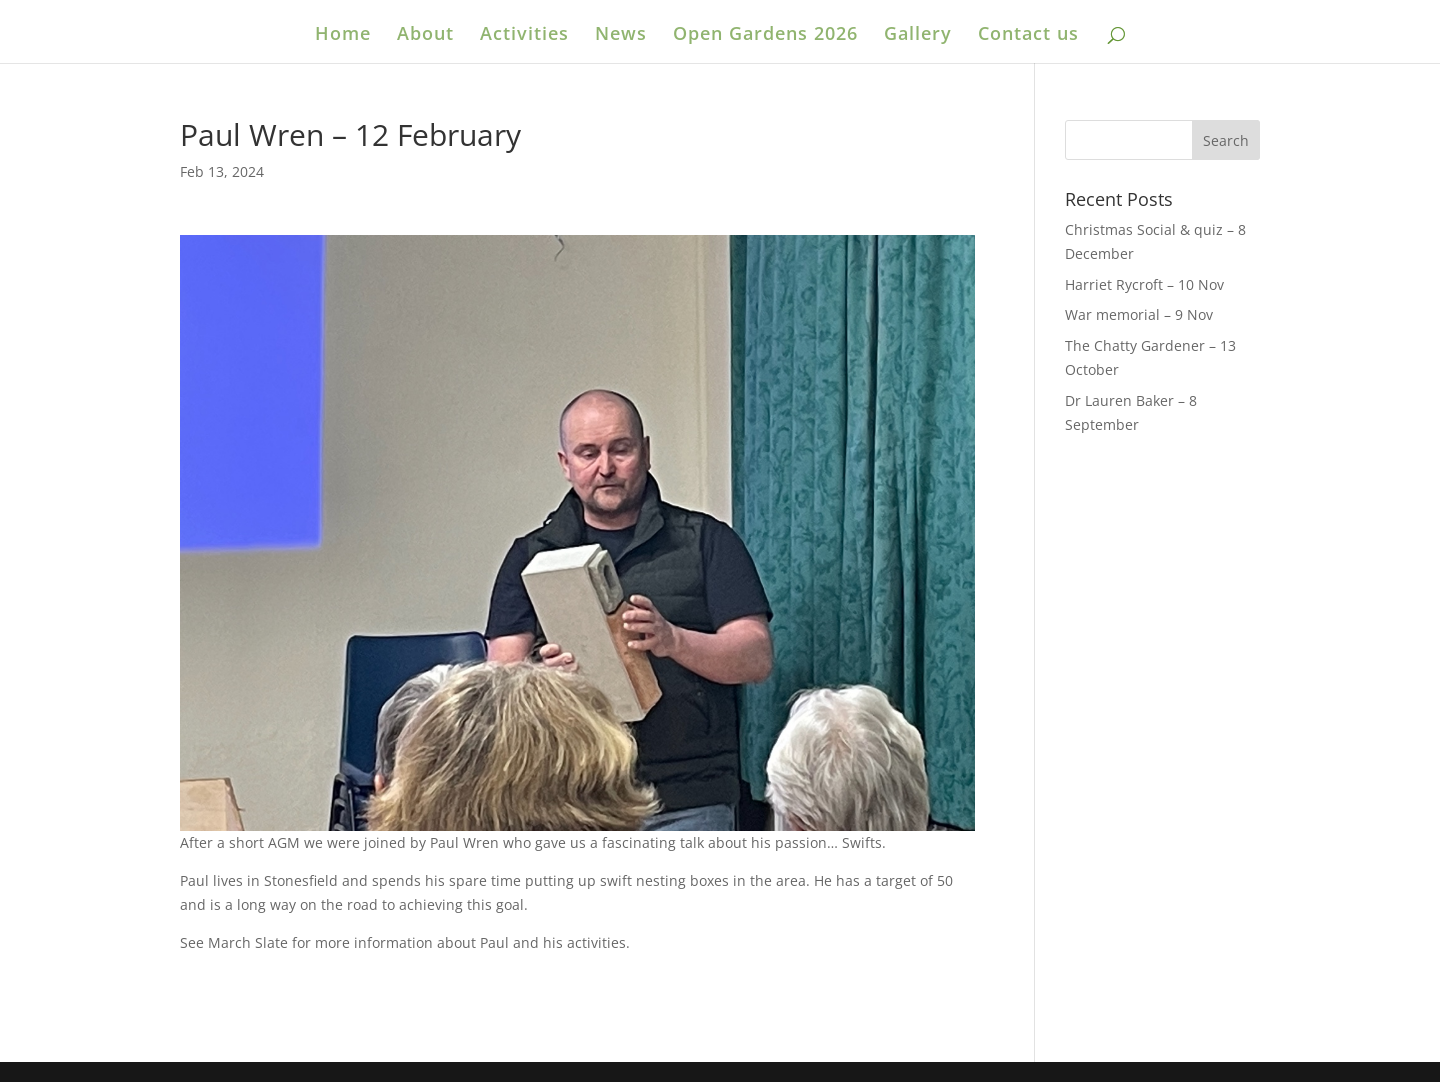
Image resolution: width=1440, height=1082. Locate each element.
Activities (524, 35)
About (425, 35)
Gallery (918, 35)
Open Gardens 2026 (765, 35)
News (621, 35)
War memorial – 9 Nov (1139, 314)
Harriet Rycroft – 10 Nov (1144, 284)
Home (343, 35)
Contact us (1028, 35)
